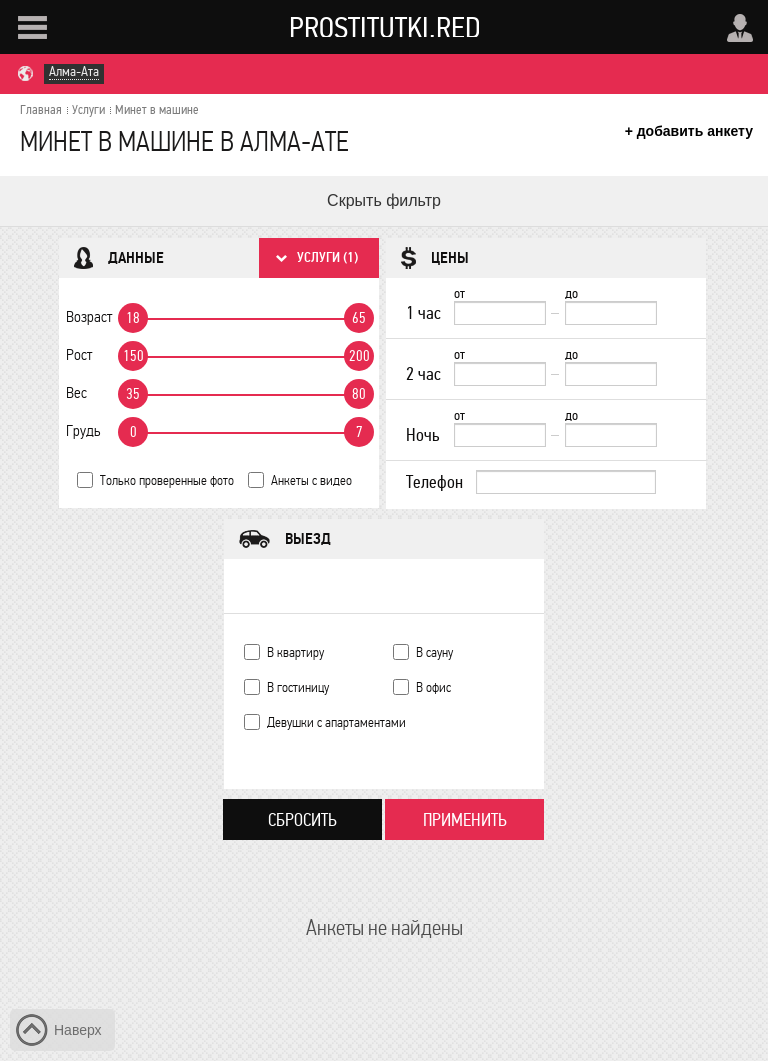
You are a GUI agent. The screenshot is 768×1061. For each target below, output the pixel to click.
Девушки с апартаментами (336, 722)
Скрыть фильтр (384, 200)
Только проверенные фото (167, 480)
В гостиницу (298, 687)
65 (359, 318)
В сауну (434, 652)
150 (133, 356)
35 (133, 394)
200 (359, 356)
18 (133, 318)
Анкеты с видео (311, 480)
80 (359, 394)
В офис (433, 687)
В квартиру (295, 652)
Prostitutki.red (385, 27)
